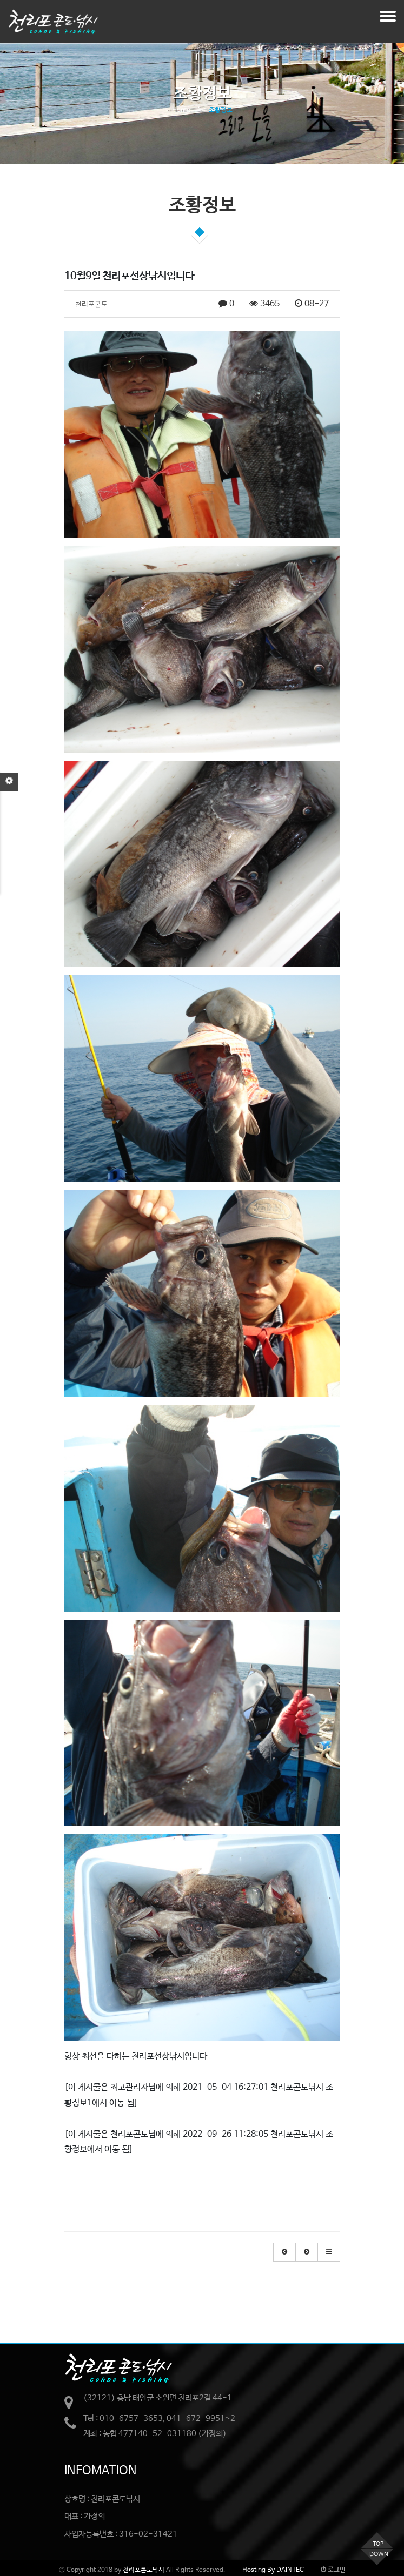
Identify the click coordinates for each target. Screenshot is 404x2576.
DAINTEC (289, 2570)
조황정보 (221, 110)
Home (181, 110)
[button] (284, 2252)
